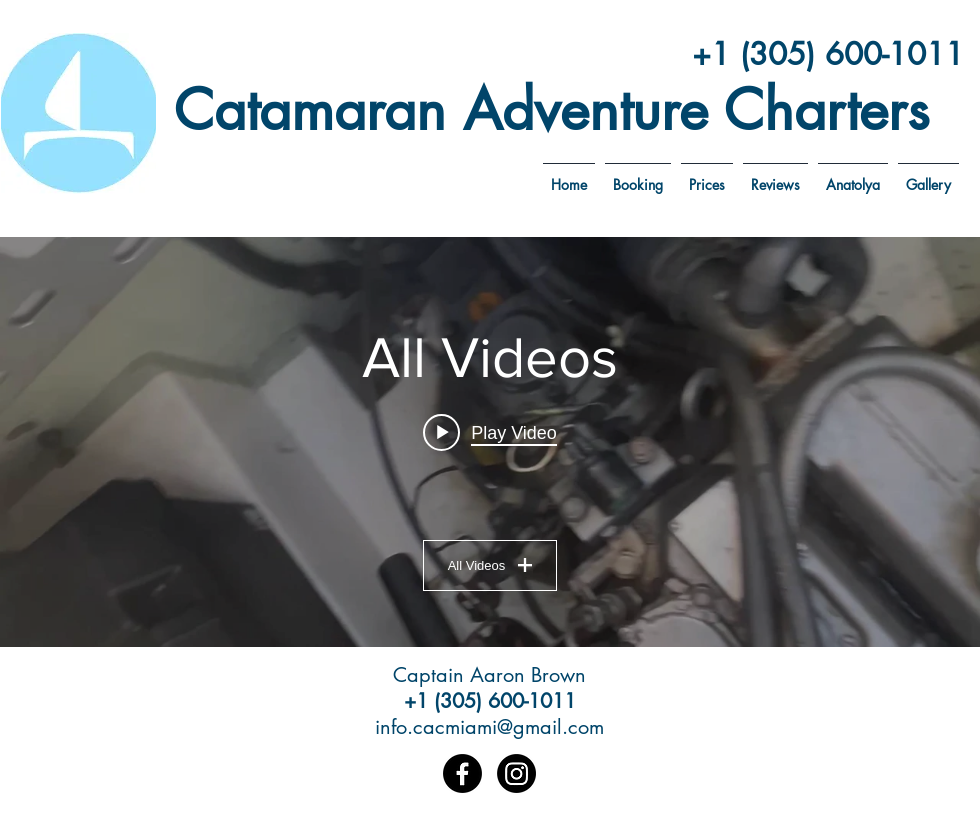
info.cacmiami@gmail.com (489, 727)
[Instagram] (516, 773)
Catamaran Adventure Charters (551, 110)
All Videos (490, 565)
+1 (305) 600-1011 (828, 54)
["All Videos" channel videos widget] (490, 442)
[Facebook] (462, 773)
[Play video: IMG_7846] (490, 433)
